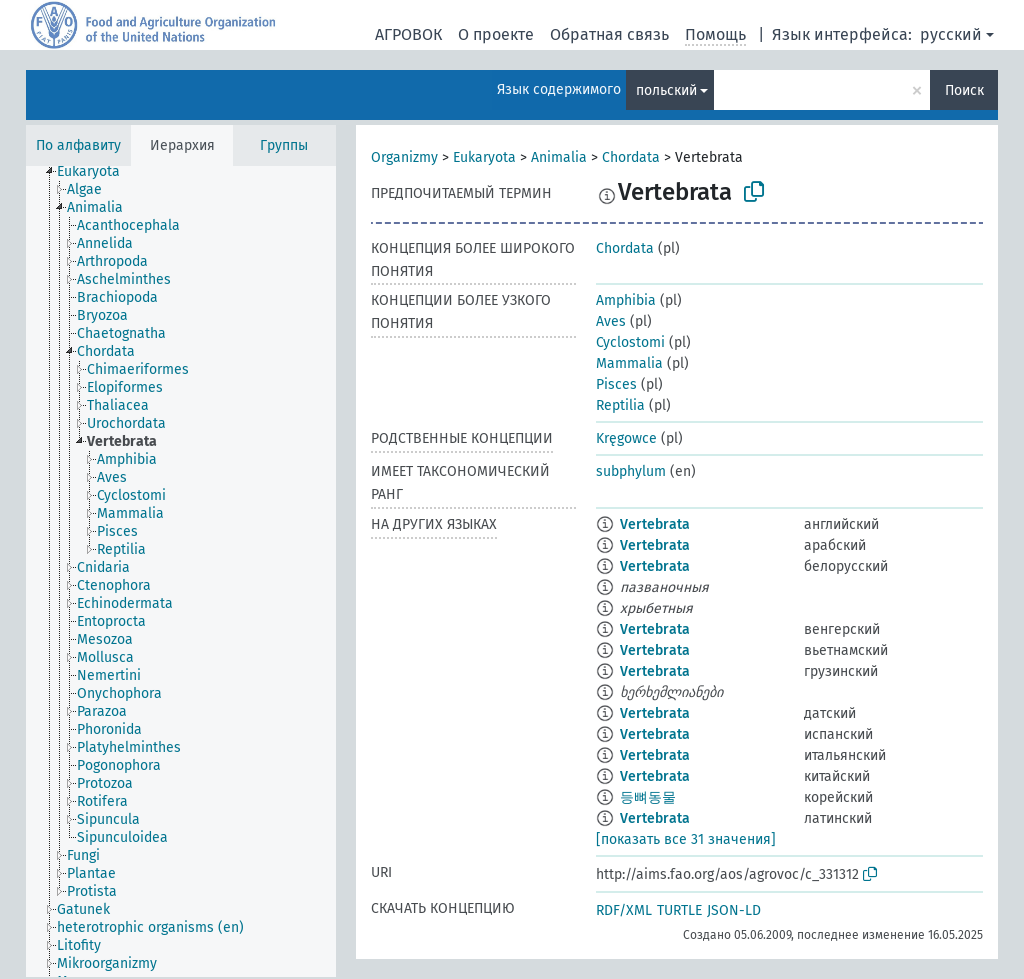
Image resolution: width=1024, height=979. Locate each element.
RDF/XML (624, 910)
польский (666, 90)
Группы (284, 145)
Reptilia (620, 405)
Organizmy (404, 157)
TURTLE (679, 910)
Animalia (559, 157)
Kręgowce (626, 438)
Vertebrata (655, 524)
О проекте (496, 34)
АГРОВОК (408, 34)
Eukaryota (484, 157)
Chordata (631, 157)
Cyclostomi (630, 342)
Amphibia (626, 300)
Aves (611, 321)
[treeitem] (97, 172)
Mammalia (629, 363)
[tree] (181, 571)
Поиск (964, 90)
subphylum (631, 471)
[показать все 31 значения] (686, 839)
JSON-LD (734, 910)
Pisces (616, 384)
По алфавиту (78, 145)
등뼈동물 (648, 797)
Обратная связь (609, 34)
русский (951, 34)
